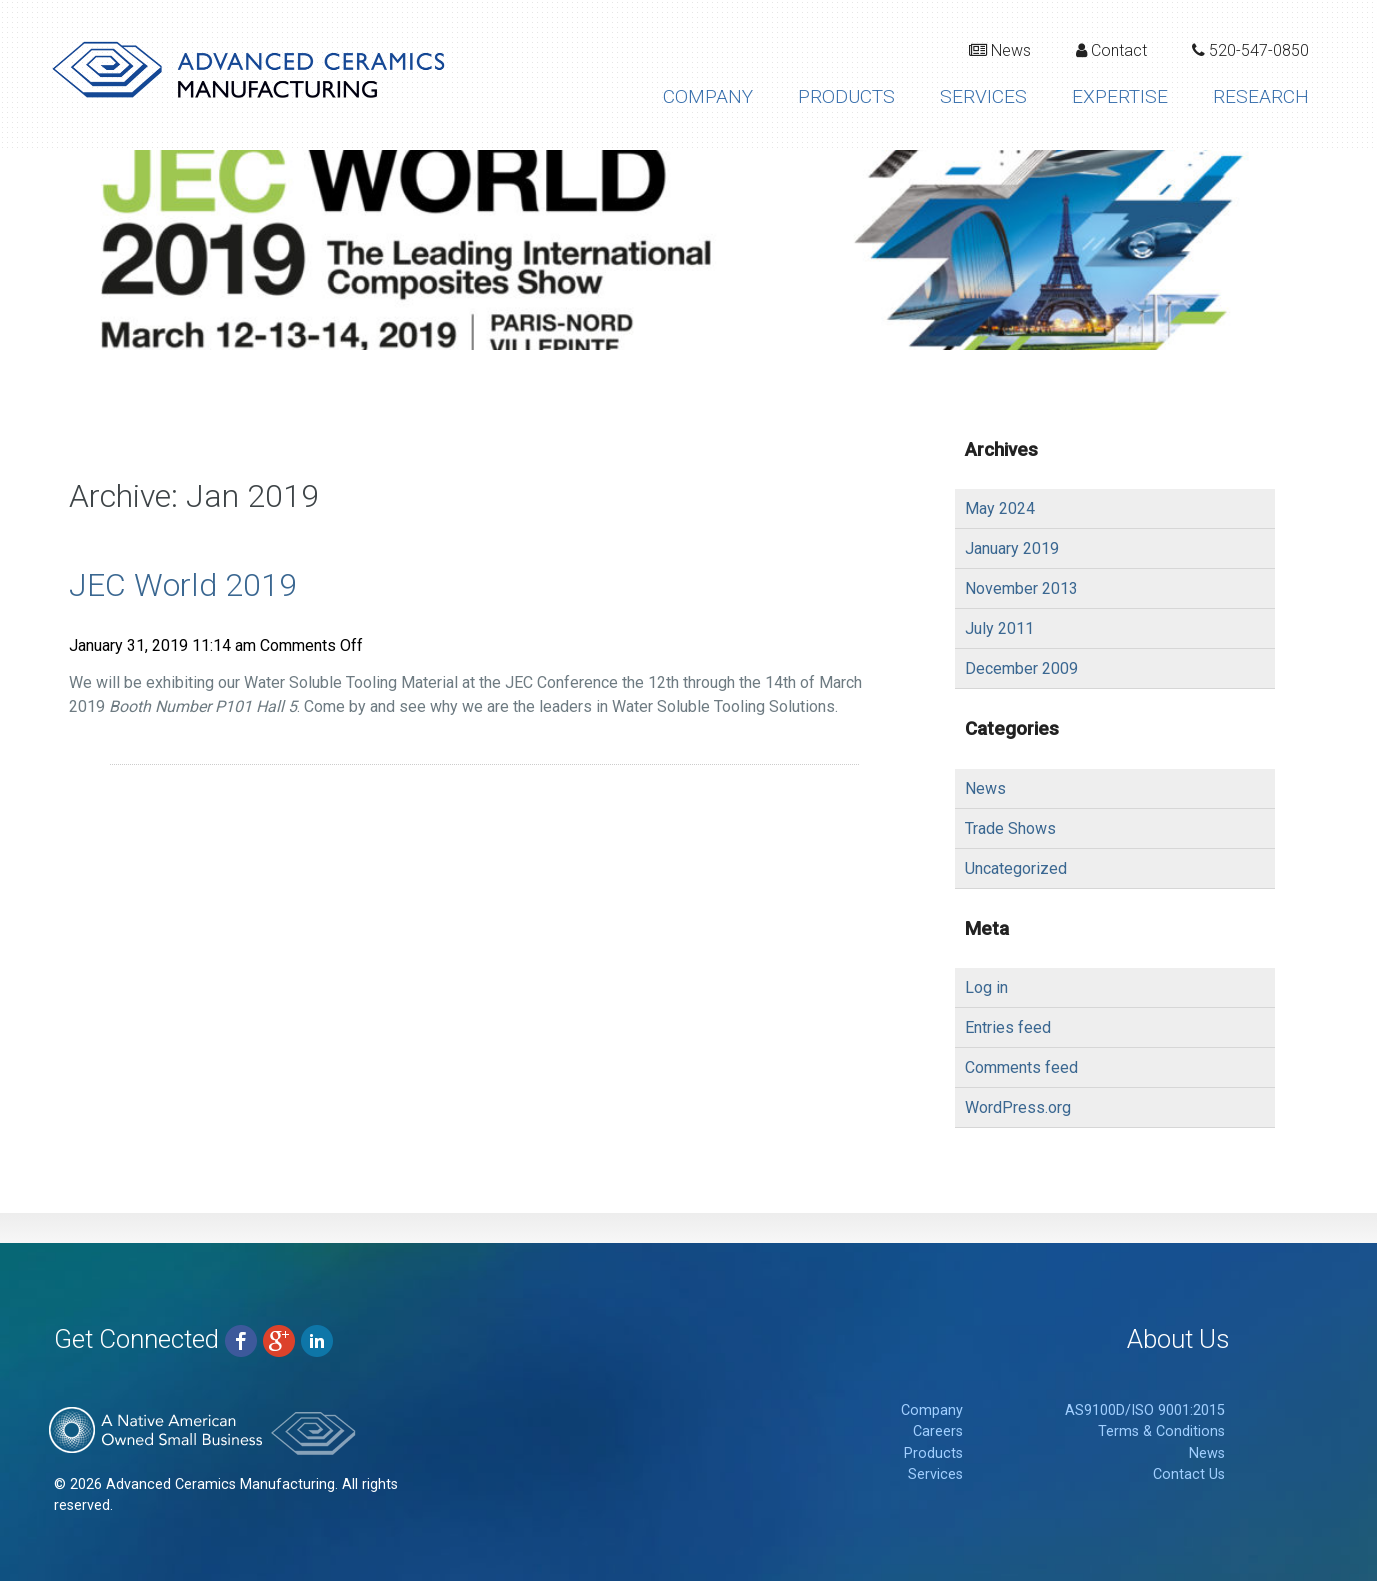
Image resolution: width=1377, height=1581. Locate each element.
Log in (986, 987)
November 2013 (1021, 588)
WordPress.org (1018, 1107)
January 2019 (1012, 548)
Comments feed (1021, 1067)
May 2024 (1000, 508)
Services (983, 96)
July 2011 (999, 628)
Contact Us (1189, 1474)
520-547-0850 (1250, 50)
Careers (938, 1431)
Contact (1111, 50)
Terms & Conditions (1161, 1431)
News (1000, 50)
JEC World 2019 (183, 585)
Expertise (1120, 96)
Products (846, 96)
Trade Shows (1010, 828)
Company (708, 96)
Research (1261, 96)
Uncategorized (1016, 868)
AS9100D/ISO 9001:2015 (1145, 1410)
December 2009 (1021, 668)
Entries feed (1008, 1027)
